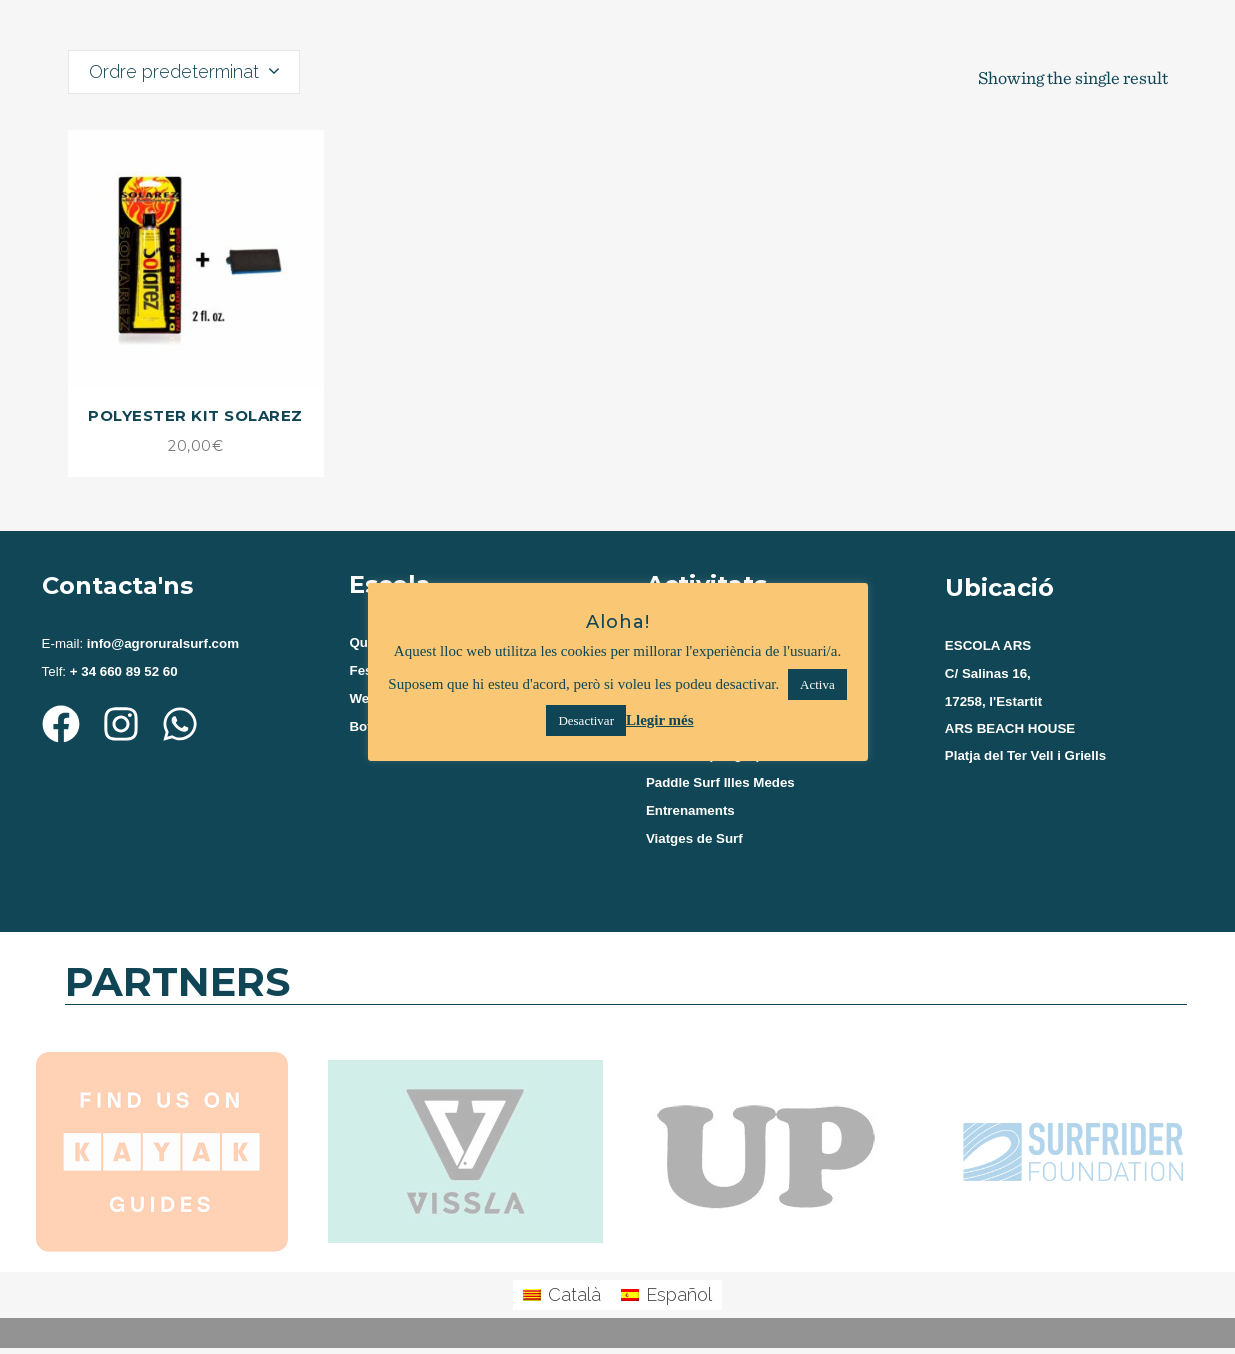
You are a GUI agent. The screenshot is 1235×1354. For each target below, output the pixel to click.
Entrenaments (690, 816)
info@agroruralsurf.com (161, 643)
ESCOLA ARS (988, 645)
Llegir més (660, 720)
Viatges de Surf (694, 845)
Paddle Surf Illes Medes (720, 787)
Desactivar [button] (586, 720)
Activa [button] (817, 684)
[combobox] (184, 72)
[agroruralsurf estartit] (1068, 845)
